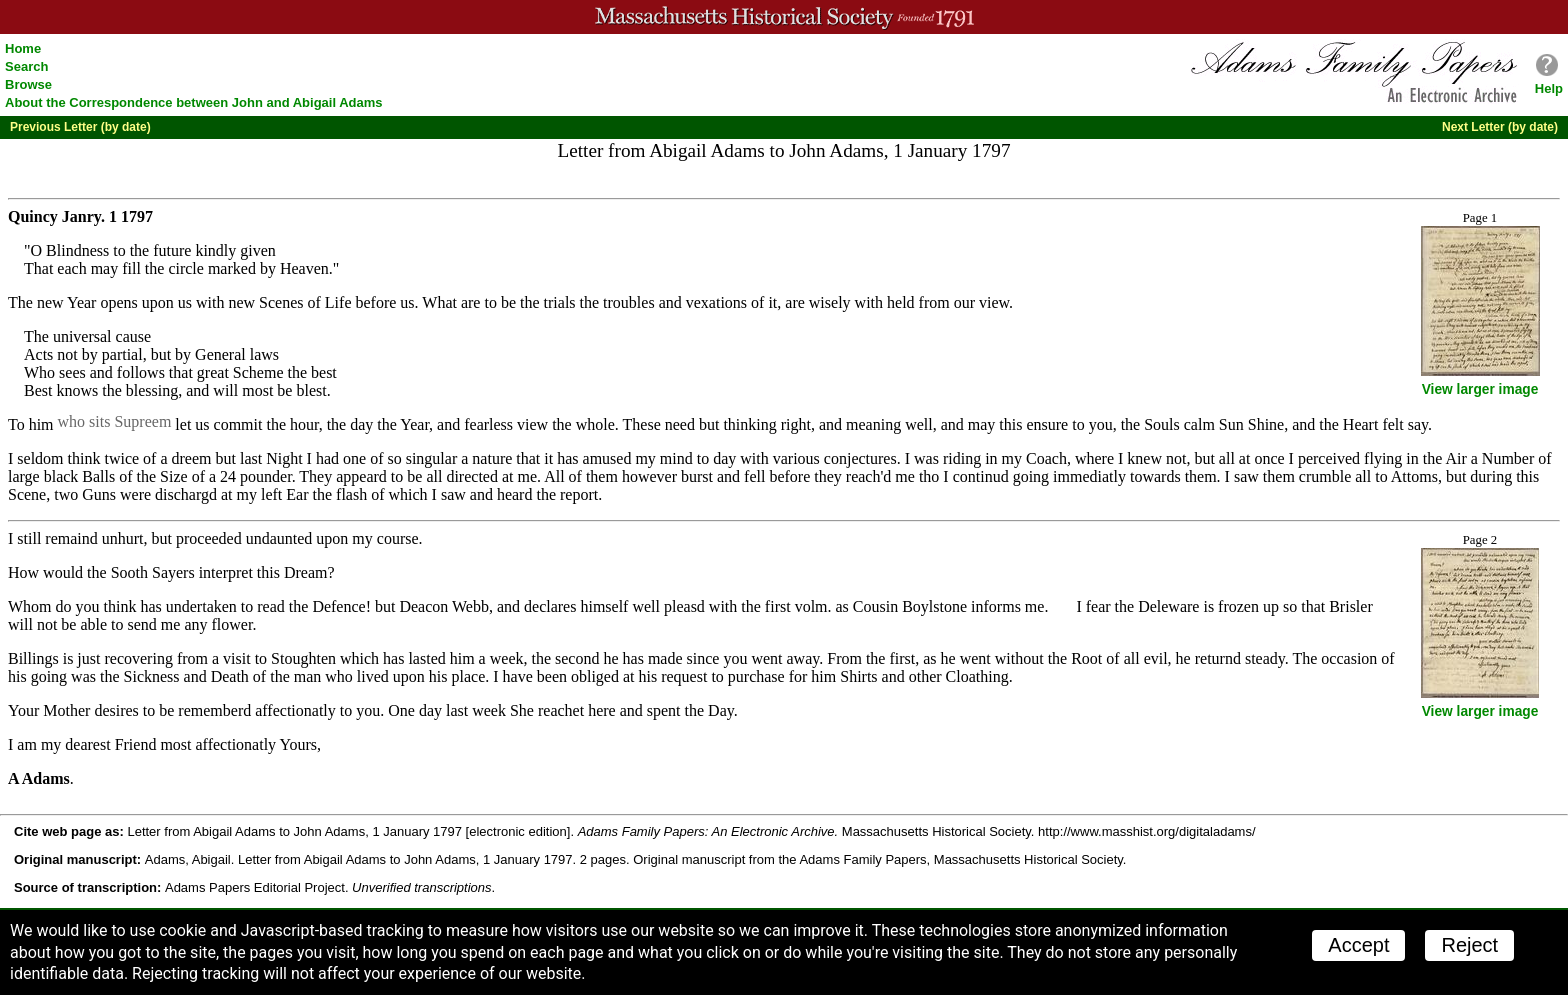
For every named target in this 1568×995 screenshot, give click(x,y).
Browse (28, 84)
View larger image (1480, 389)
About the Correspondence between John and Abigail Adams (194, 102)
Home (23, 48)
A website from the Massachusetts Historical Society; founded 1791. (784, 17)
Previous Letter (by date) (80, 127)
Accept (1358, 945)
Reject (1469, 945)
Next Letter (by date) (1500, 127)
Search (26, 66)
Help (1549, 88)
